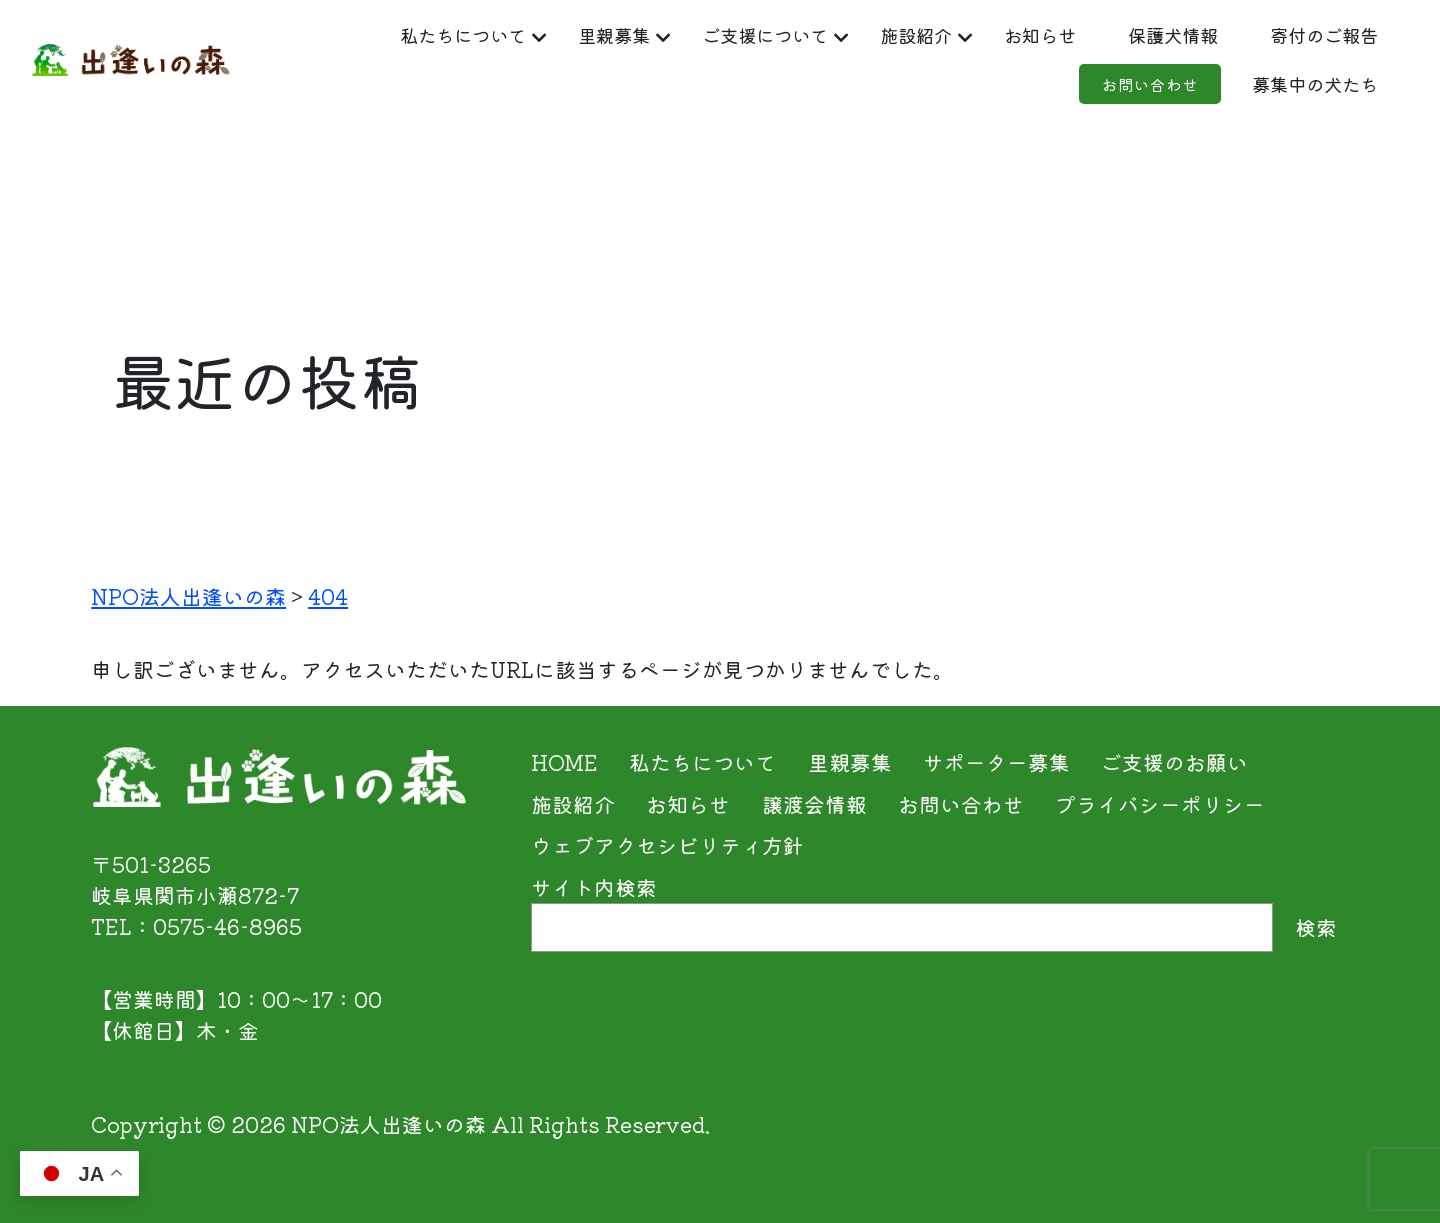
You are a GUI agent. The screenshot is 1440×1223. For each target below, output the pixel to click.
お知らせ (1168, 36)
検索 (1316, 927)
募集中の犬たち (1293, 88)
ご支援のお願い (1174, 762)
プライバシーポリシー (1160, 804)
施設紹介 (1032, 36)
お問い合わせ (1100, 88)
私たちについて (529, 36)
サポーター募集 (996, 762)
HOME (564, 762)
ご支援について (864, 36)
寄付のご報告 (917, 88)
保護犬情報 (1314, 36)
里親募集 (697, 36)
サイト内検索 (594, 887)
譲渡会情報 (814, 804)
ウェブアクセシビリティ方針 (667, 845)
